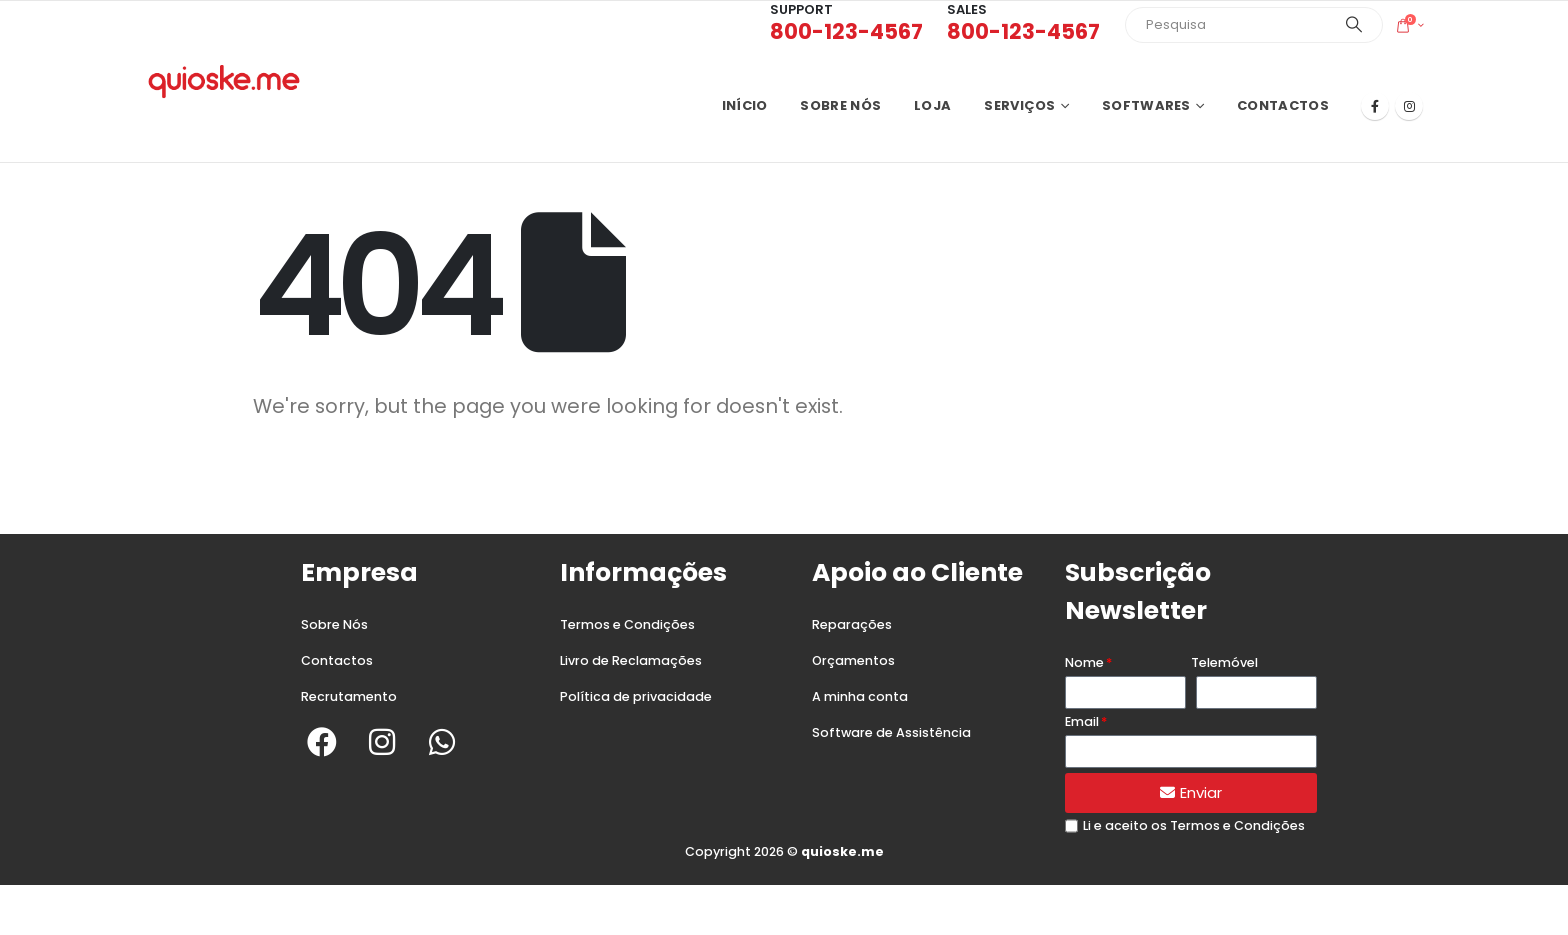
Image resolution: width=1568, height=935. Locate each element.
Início (745, 105)
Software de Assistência (891, 732)
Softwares (1146, 105)
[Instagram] (1409, 106)
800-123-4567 (846, 31)
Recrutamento (349, 696)
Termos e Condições (627, 624)
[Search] (1354, 25)
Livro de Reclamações (631, 660)
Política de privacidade (636, 696)
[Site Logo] (224, 81)
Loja (932, 105)
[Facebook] (1375, 106)
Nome (1084, 662)
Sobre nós (840, 105)
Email (1082, 721)
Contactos (1283, 105)
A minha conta (860, 696)
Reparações (852, 624)
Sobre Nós (334, 624)
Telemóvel (1224, 662)
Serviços (1019, 105)
